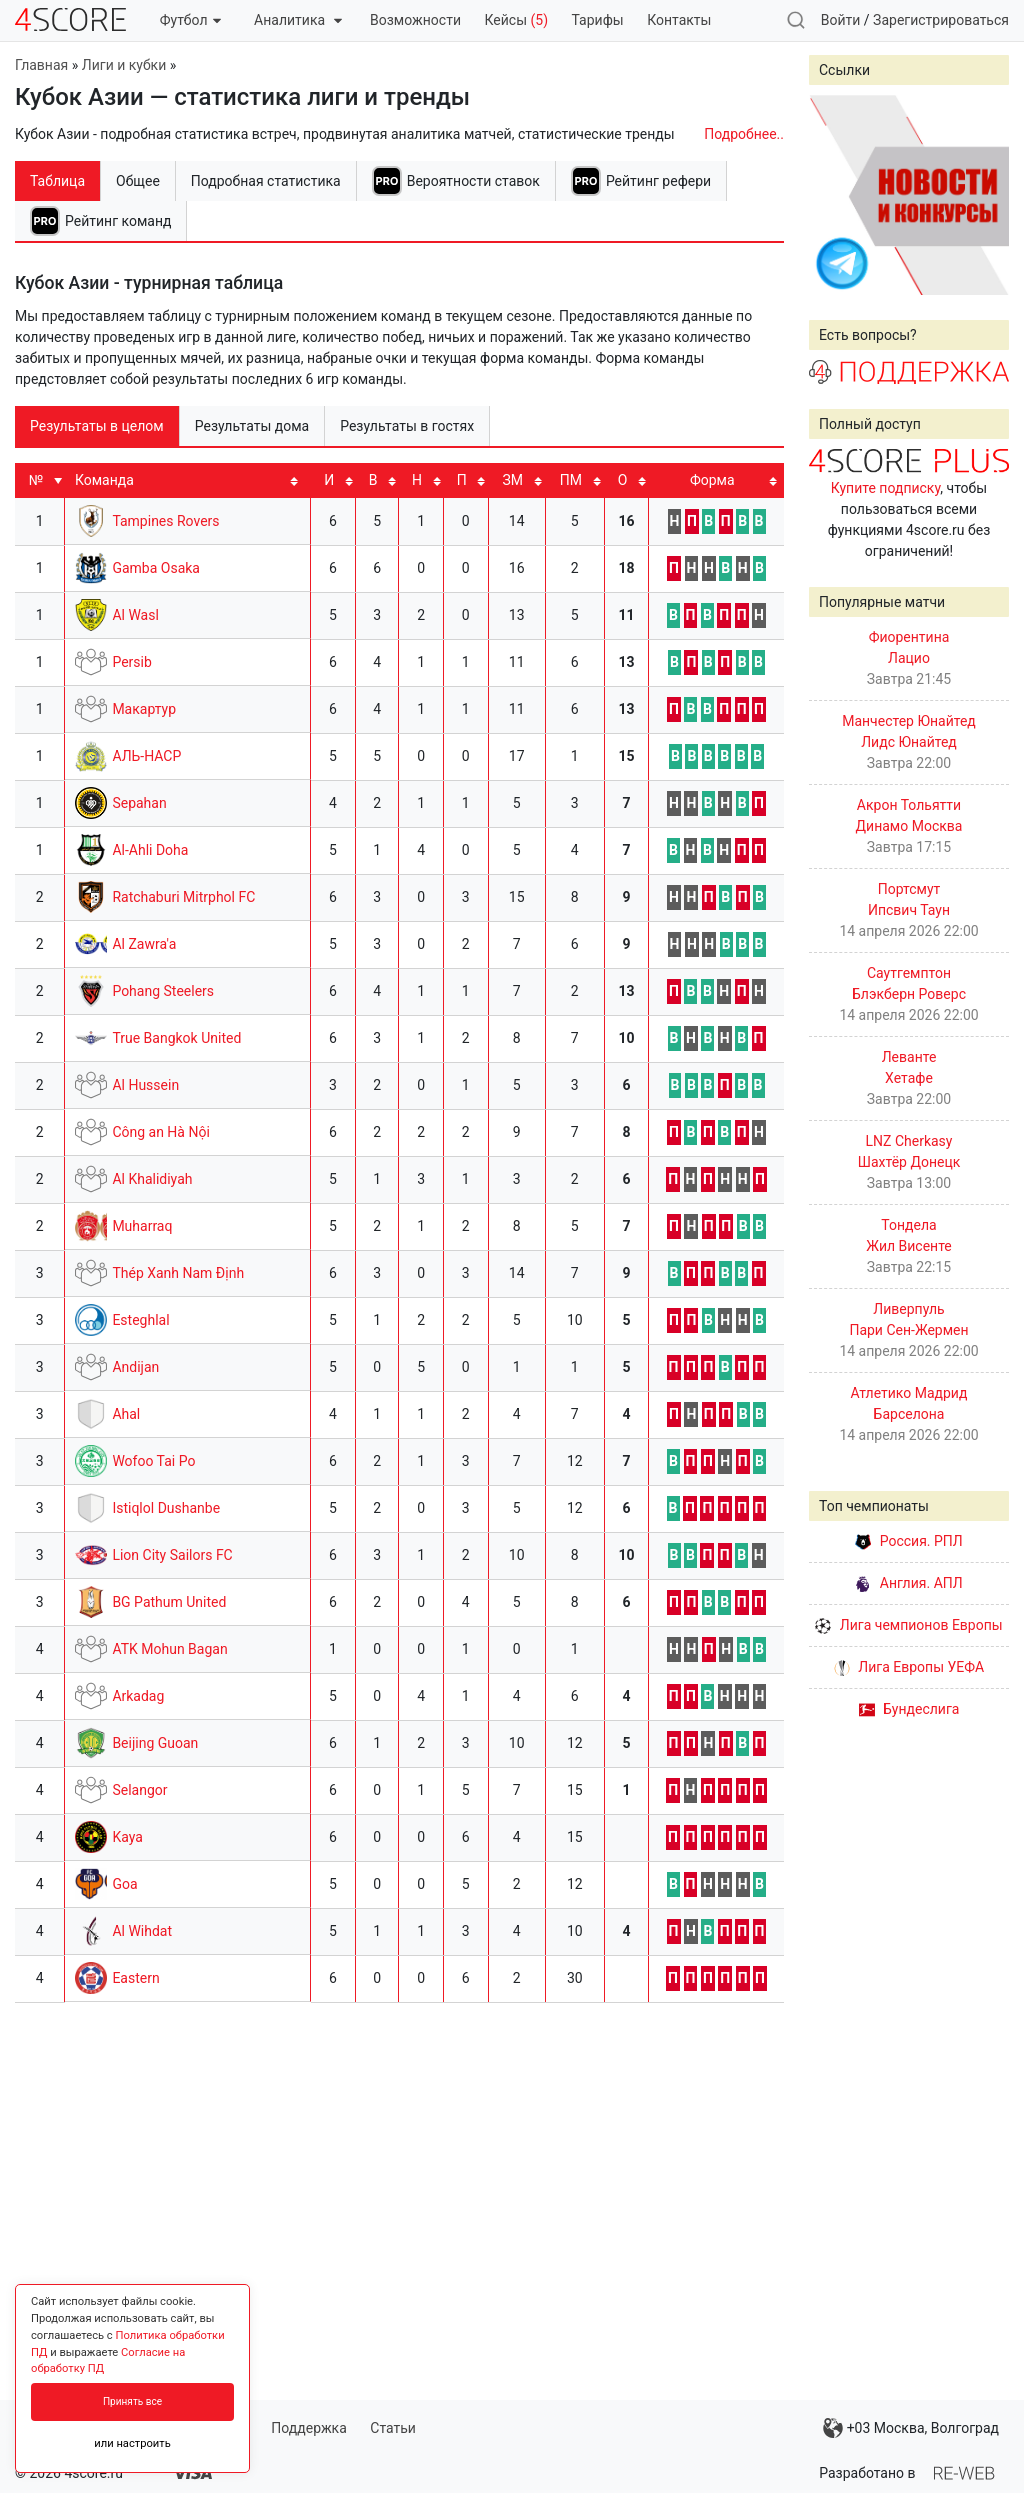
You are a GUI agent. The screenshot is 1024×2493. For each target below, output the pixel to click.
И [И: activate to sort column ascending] (329, 480)
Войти (841, 20)
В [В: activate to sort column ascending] (373, 480)
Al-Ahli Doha (150, 850)
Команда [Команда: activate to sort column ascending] (104, 480)
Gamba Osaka (156, 568)
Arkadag (138, 1696)
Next (983, 195)
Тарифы (598, 20)
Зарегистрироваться (941, 20)
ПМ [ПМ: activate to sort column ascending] (571, 480)
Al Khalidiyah (152, 1179)
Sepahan (139, 803)
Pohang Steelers (163, 991)
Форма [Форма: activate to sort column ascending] (712, 480)
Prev (835, 195)
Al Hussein (145, 1085)
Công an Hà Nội (160, 1132)
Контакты (679, 20)
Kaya (127, 1837)
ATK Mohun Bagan (169, 1649)
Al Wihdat (142, 1931)
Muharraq (142, 1226)
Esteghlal (140, 1320)
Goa (124, 1884)
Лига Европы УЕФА (909, 1667)
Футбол (190, 20)
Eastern (135, 1978)
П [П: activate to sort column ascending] (462, 480)
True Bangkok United (176, 1038)
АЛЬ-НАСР (146, 756)
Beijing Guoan (155, 1743)
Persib (131, 662)
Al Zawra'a (144, 944)
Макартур (144, 709)
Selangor (139, 1790)
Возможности (415, 20)
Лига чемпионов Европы (908, 1625)
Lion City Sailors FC (172, 1555)
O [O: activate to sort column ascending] (623, 480)
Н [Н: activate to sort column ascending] (417, 480)
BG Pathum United (169, 1602)
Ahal (126, 1414)
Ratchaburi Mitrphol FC (183, 897)
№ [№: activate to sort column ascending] (36, 480)
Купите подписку (886, 488)
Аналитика (297, 20)
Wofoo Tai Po (153, 1461)
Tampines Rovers (165, 521)
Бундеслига (909, 1709)
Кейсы (516, 20)
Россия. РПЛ (909, 1541)
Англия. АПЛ (908, 1583)
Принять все (132, 2401)
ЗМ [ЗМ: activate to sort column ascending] (512, 480)
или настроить (132, 2443)
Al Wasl (135, 615)
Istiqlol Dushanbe (166, 1508)
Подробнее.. (744, 134)
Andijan (135, 1367)
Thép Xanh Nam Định (178, 1273)
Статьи (393, 2428)
